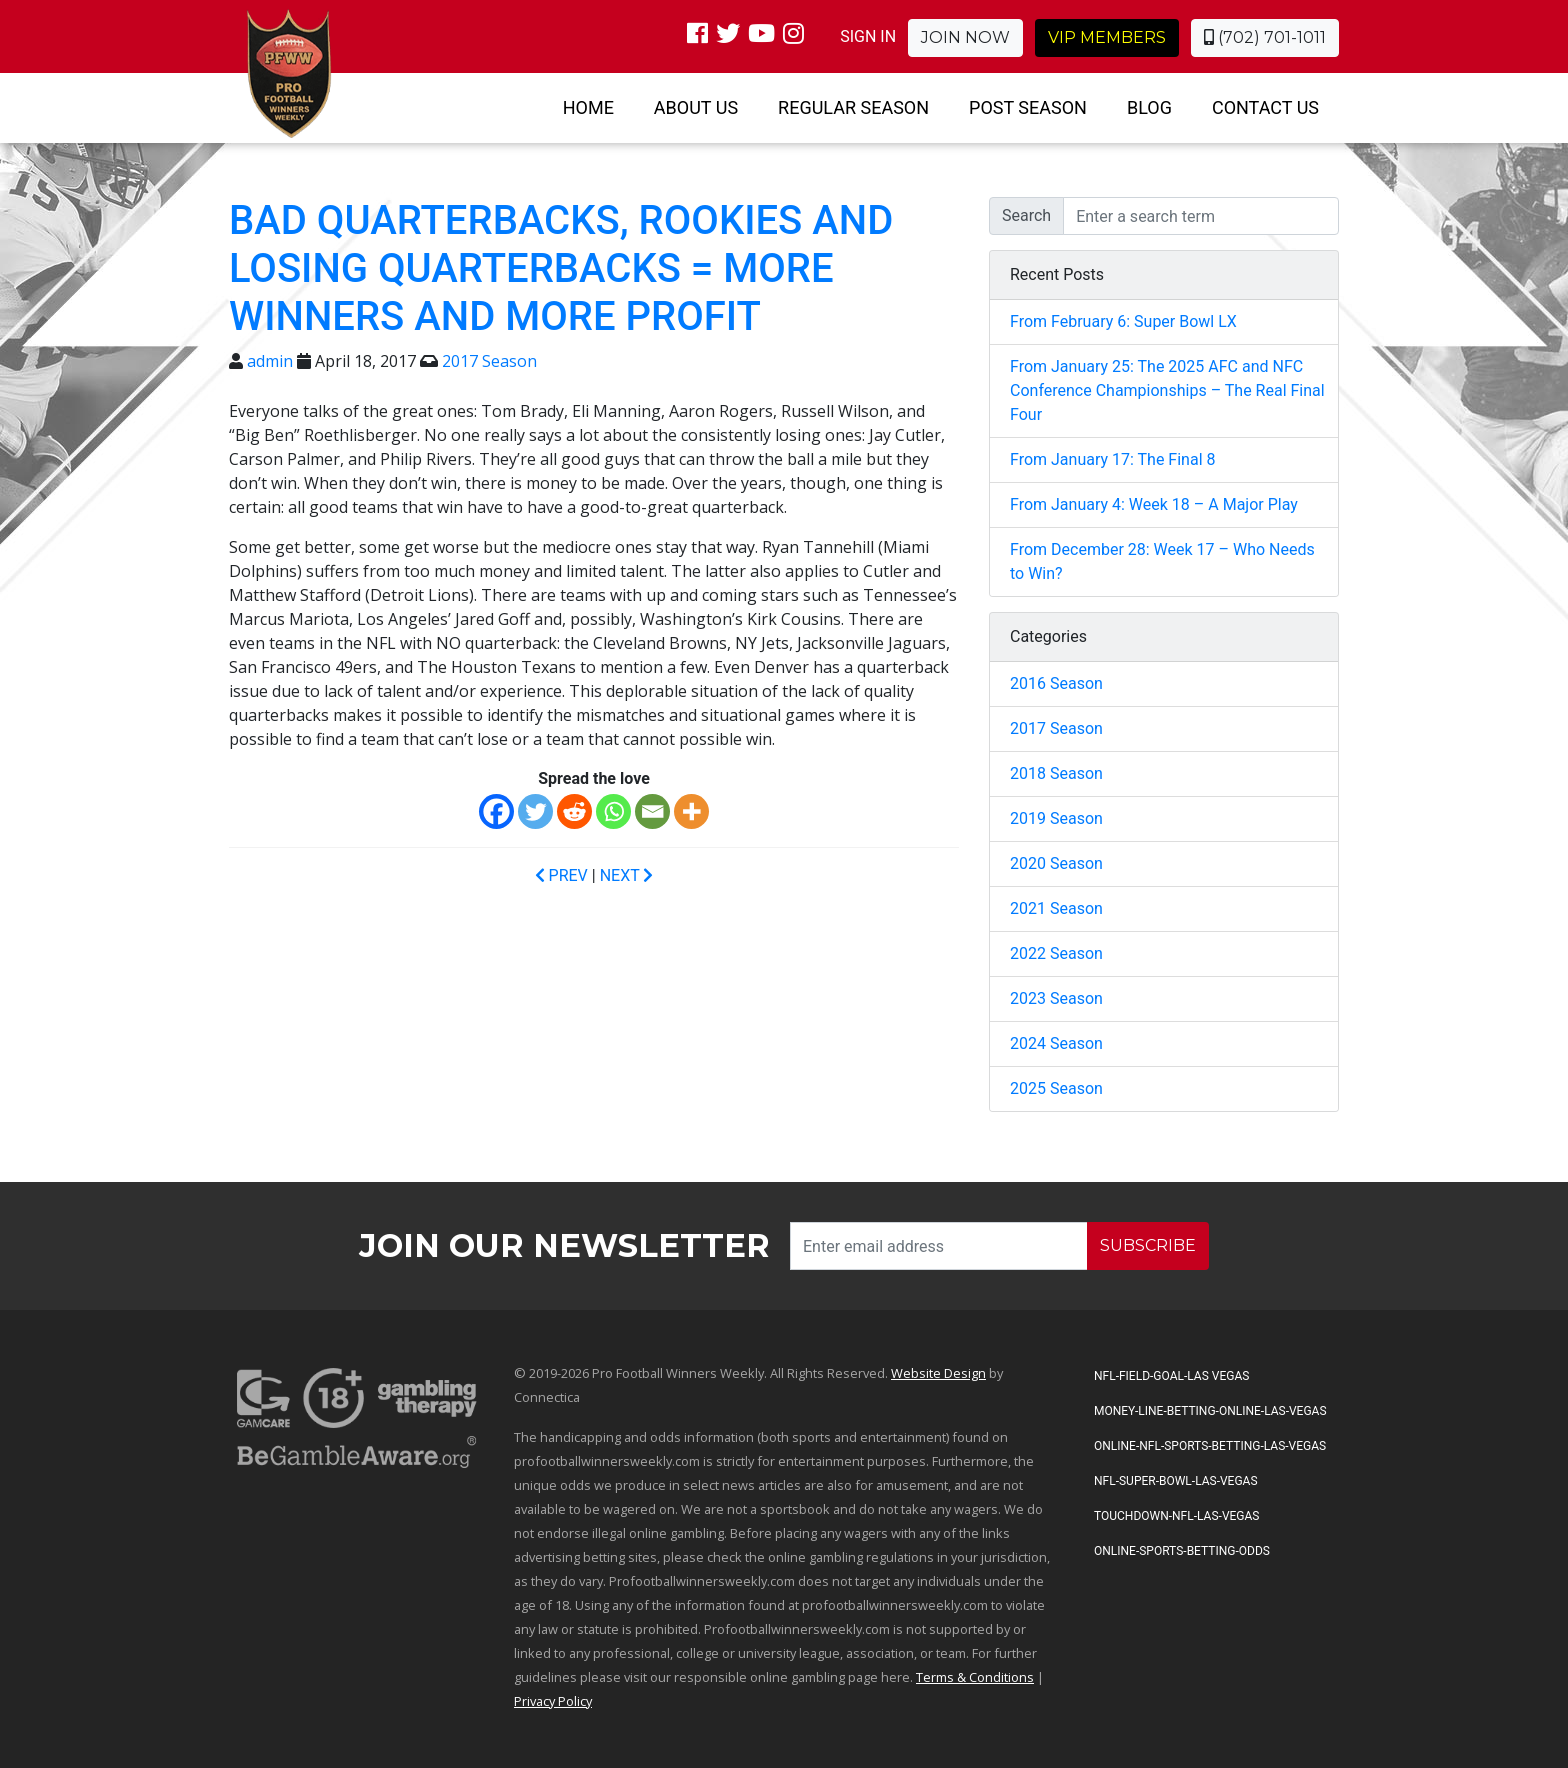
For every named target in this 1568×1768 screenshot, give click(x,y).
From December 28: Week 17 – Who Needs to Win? (1162, 561)
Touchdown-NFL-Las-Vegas (1176, 1516)
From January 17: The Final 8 (1112, 459)
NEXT (627, 875)
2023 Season (1056, 998)
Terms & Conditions (975, 1677)
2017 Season (489, 361)
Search (1026, 215)
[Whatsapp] (613, 811)
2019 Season (1056, 818)
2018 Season (1056, 773)
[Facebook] (496, 811)
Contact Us (1265, 107)
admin (270, 361)
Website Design (938, 1373)
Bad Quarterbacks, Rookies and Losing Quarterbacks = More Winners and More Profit (561, 268)
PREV (561, 875)
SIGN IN (868, 36)
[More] (691, 811)
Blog (1149, 107)
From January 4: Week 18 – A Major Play (1154, 504)
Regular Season (853, 107)
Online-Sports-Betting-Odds (1182, 1551)
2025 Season (1056, 1088)
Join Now (965, 37)
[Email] (652, 811)
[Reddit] (574, 811)
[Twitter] (535, 811)
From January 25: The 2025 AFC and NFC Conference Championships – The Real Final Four (1167, 390)
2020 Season (1056, 863)
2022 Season (1056, 953)
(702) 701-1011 (1265, 37)
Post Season (1028, 107)
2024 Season (1056, 1043)
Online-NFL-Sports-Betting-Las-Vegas (1210, 1446)
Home (588, 107)
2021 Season (1056, 908)
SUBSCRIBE (1148, 1245)
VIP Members (1107, 37)
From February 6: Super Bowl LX (1123, 321)
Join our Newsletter (564, 1245)
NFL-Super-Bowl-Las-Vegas (1176, 1481)
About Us (696, 107)
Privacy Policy (553, 1701)
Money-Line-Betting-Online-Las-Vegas (1210, 1411)
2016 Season (1056, 683)
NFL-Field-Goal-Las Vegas (1171, 1376)
